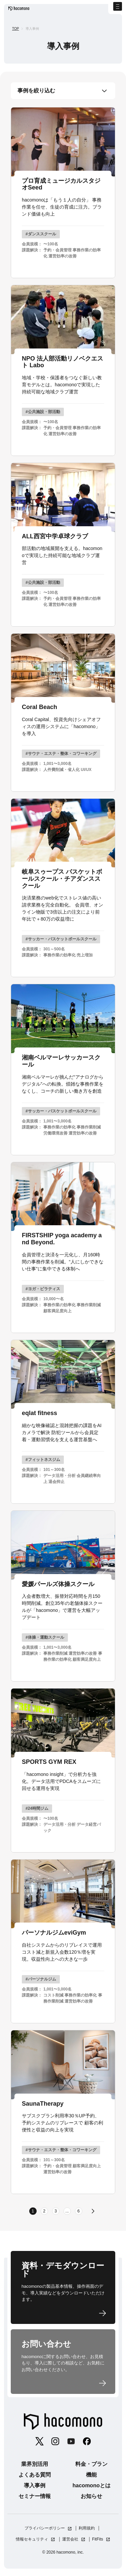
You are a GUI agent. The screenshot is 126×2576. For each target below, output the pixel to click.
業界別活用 (34, 2467)
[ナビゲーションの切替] (114, 12)
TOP (15, 28)
